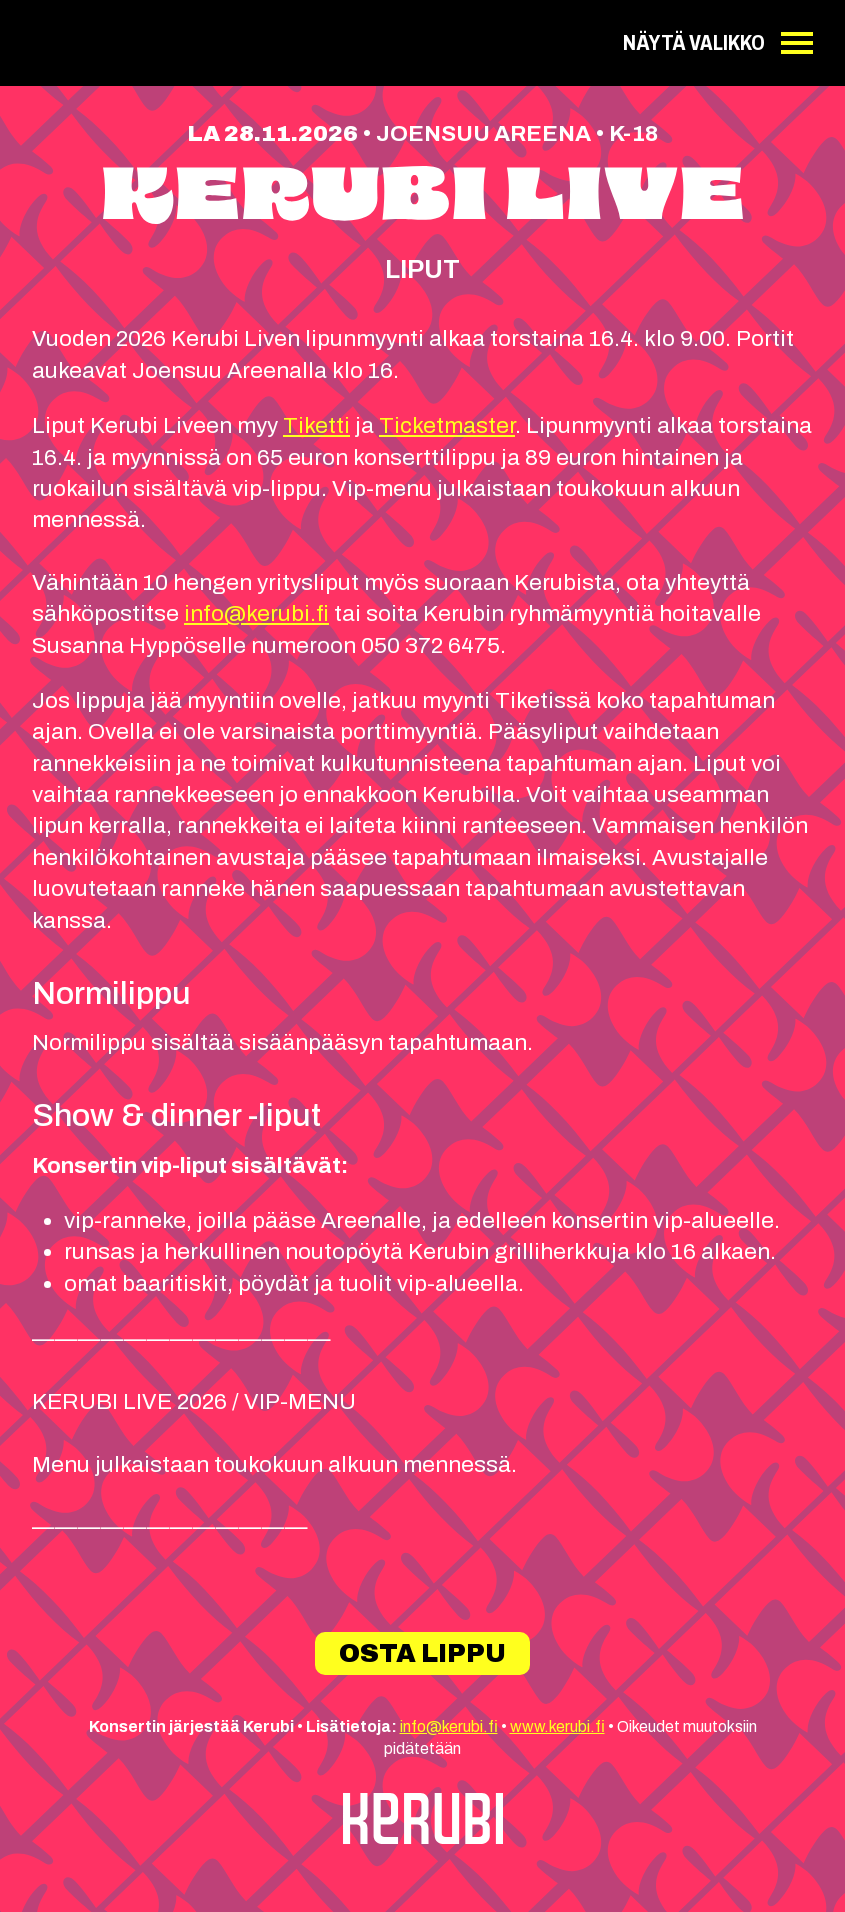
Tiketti (316, 425)
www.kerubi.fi (557, 1726)
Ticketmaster (447, 425)
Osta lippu (422, 1653)
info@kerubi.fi (256, 613)
